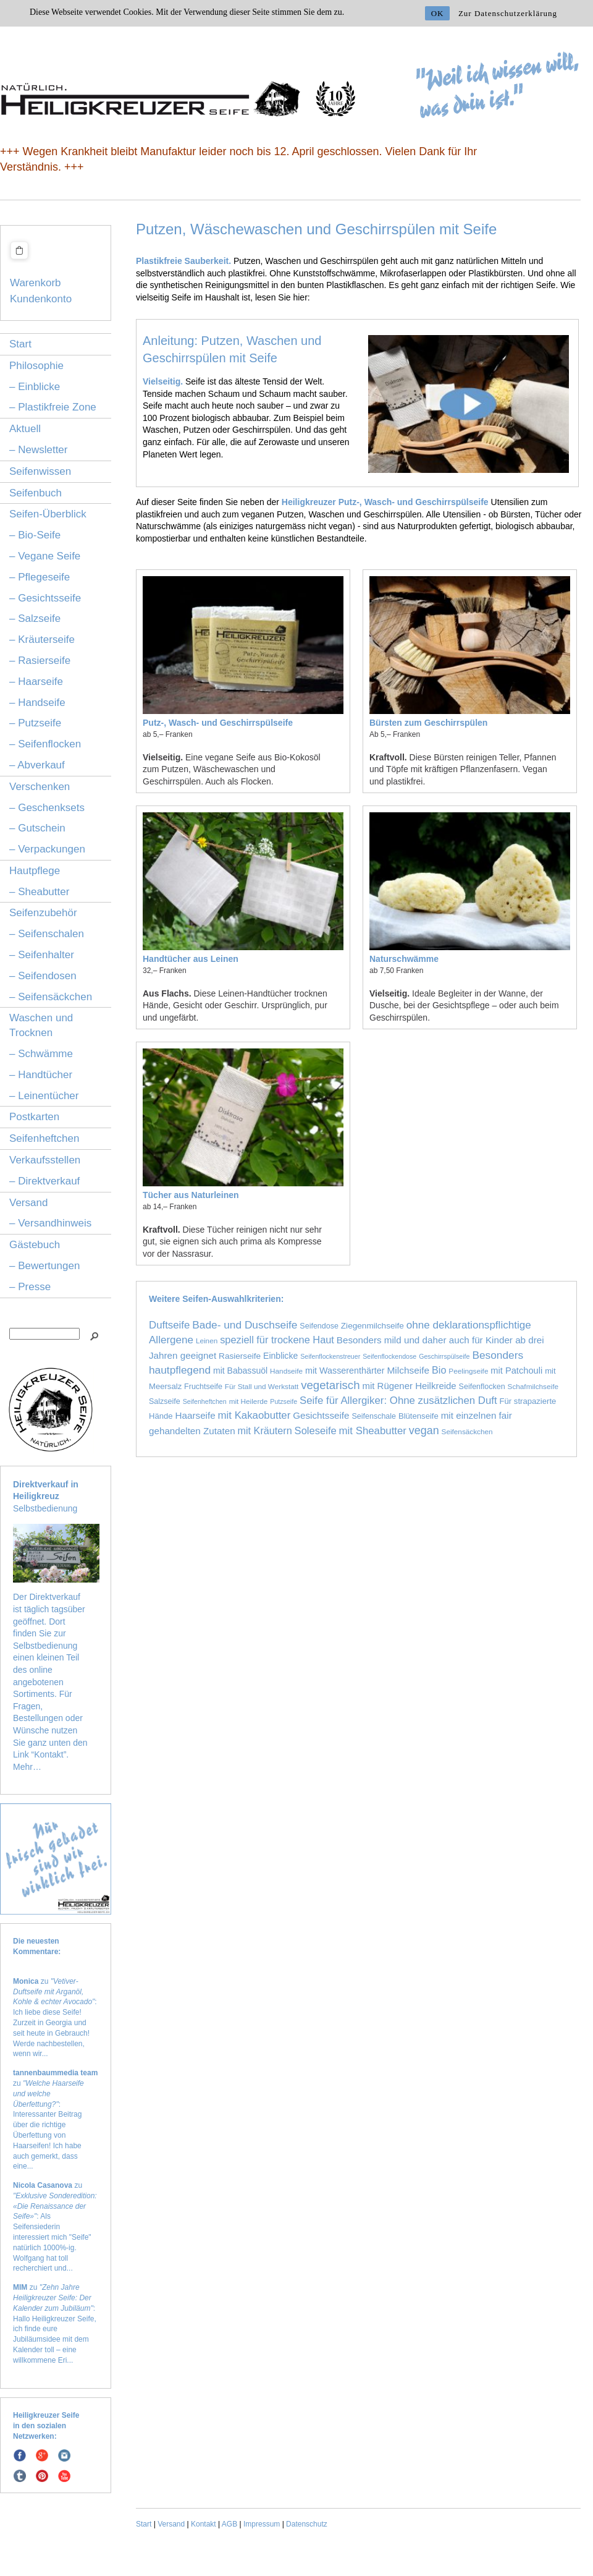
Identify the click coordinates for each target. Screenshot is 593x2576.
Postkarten (34, 1117)
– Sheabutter (39, 892)
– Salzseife (35, 618)
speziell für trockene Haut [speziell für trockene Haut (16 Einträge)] (277, 1339)
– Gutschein (37, 828)
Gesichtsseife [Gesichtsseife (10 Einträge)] (321, 1415)
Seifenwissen (40, 471)
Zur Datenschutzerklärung (507, 13)
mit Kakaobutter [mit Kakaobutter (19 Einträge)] (254, 1415)
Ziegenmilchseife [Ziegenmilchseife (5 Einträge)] (372, 1325)
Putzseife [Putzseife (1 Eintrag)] (283, 1401)
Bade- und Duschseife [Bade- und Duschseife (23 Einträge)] (244, 1325)
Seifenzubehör (43, 913)
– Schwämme (41, 1054)
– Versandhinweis (50, 1223)
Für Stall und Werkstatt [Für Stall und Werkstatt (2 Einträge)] (261, 1386)
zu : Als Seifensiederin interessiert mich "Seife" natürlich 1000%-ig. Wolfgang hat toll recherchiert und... (55, 2226)
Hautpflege (34, 871)
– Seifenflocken (45, 744)
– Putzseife (35, 723)
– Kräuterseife (42, 639)
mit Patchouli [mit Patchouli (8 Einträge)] (516, 1370)
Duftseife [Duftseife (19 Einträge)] (169, 1325)
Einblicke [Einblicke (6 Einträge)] (280, 1356)
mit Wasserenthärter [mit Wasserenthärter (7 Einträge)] (345, 1370)
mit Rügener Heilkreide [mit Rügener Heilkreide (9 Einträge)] (409, 1385)
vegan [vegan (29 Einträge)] (424, 1430)
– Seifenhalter (41, 955)
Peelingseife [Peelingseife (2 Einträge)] (468, 1371)
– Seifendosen (43, 976)
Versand (28, 1203)
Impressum (261, 2524)
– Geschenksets (47, 808)
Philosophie (36, 366)
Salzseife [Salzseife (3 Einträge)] (164, 1401)
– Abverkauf (37, 765)
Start (20, 344)
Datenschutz (306, 2524)
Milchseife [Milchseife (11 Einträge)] (408, 1370)
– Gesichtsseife (45, 598)
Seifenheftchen (44, 1138)
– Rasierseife (39, 660)
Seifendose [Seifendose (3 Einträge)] (319, 1326)
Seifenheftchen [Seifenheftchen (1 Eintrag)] (205, 1401)
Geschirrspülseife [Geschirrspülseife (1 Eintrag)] (444, 1356)
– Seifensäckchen (50, 997)
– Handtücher (40, 1075)
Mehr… (27, 1767)
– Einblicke (34, 387)
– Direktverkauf (44, 1181)
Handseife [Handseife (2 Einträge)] (286, 1371)
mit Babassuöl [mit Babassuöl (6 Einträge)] (240, 1370)
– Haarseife (36, 681)
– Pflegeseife (39, 577)
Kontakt (203, 2524)
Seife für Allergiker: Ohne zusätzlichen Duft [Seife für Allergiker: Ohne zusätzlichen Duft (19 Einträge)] (398, 1400)
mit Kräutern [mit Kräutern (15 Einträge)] (265, 1430)
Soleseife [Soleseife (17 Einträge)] (316, 1431)
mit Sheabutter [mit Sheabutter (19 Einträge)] (372, 1431)
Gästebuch (34, 1245)
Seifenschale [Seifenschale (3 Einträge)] (373, 1416)
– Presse (30, 1287)
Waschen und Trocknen (41, 1025)
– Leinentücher (43, 1096)
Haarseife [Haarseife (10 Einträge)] (195, 1415)
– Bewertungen (44, 1266)
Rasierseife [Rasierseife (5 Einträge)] (240, 1356)
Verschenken (39, 787)
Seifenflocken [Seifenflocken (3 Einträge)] (482, 1386)
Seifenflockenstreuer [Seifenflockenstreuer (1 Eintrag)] (330, 1356)
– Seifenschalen (46, 934)
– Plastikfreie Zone (52, 407)
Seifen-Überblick (47, 514)
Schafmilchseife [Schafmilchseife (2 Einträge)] (533, 1386)
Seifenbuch (35, 493)
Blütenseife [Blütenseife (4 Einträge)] (418, 1416)
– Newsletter (38, 450)
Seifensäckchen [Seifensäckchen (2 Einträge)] (467, 1431)
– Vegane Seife (44, 556)
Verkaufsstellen (44, 1160)
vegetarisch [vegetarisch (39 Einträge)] (330, 1385)
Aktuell (25, 429)
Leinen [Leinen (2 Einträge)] (206, 1341)
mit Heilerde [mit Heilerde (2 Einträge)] (248, 1401)
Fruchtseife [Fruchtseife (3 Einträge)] (203, 1386)
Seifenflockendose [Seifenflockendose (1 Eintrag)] (389, 1356)
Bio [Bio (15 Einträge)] (439, 1369)
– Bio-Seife (35, 535)
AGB (229, 2524)
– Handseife (37, 702)
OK (437, 13)
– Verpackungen (47, 849)
